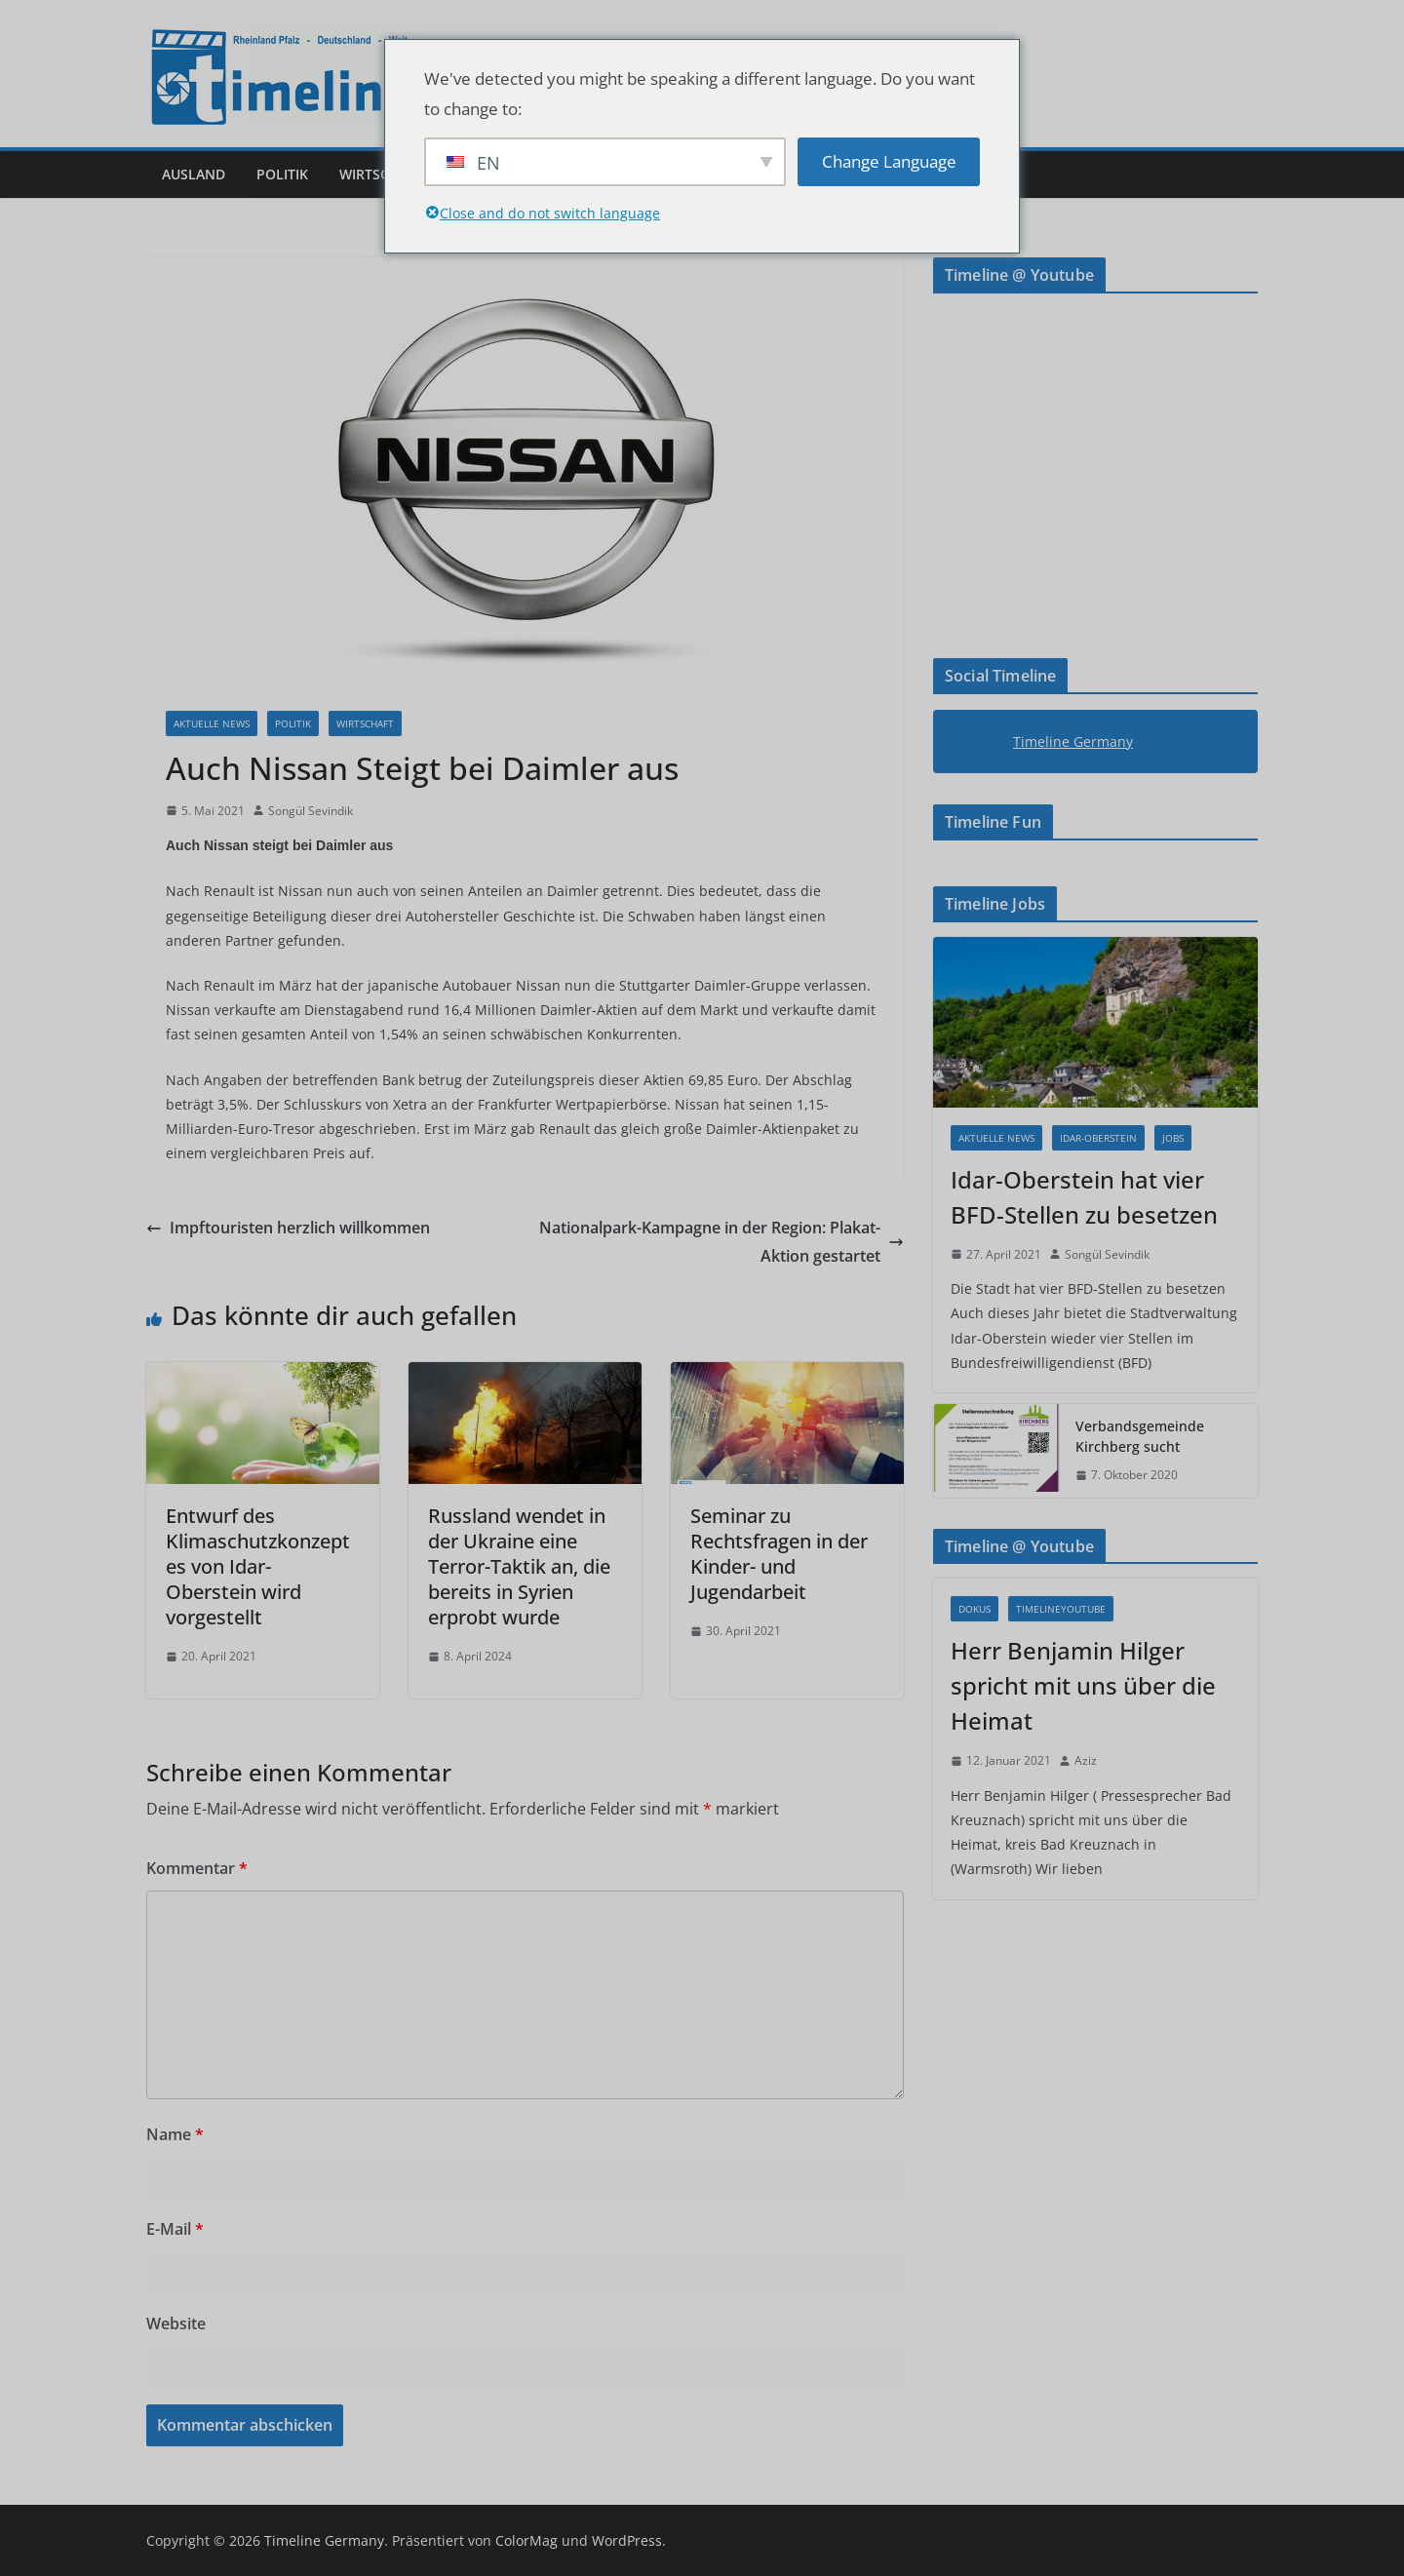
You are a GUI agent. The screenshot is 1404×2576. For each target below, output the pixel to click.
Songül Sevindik (310, 810)
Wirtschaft (381, 174)
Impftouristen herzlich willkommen (288, 1227)
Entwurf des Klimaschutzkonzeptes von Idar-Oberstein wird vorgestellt (258, 1566)
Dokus (974, 1609)
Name (175, 2134)
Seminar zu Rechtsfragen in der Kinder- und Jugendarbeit (779, 1554)
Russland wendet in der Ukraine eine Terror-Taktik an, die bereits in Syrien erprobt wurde (519, 1566)
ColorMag (526, 2540)
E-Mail (175, 2229)
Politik (282, 174)
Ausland (193, 174)
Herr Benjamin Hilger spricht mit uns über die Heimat (1083, 1685)
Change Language (889, 161)
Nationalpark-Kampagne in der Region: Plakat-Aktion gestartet (721, 1242)
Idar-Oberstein (1098, 1138)
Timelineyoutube (1061, 1609)
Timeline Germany (1073, 741)
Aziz (1085, 1760)
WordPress (627, 2540)
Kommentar (197, 1868)
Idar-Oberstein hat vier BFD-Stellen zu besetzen (1084, 1196)
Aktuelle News (212, 723)
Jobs (1173, 1138)
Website (176, 2323)
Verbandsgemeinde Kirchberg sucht (1139, 1436)
